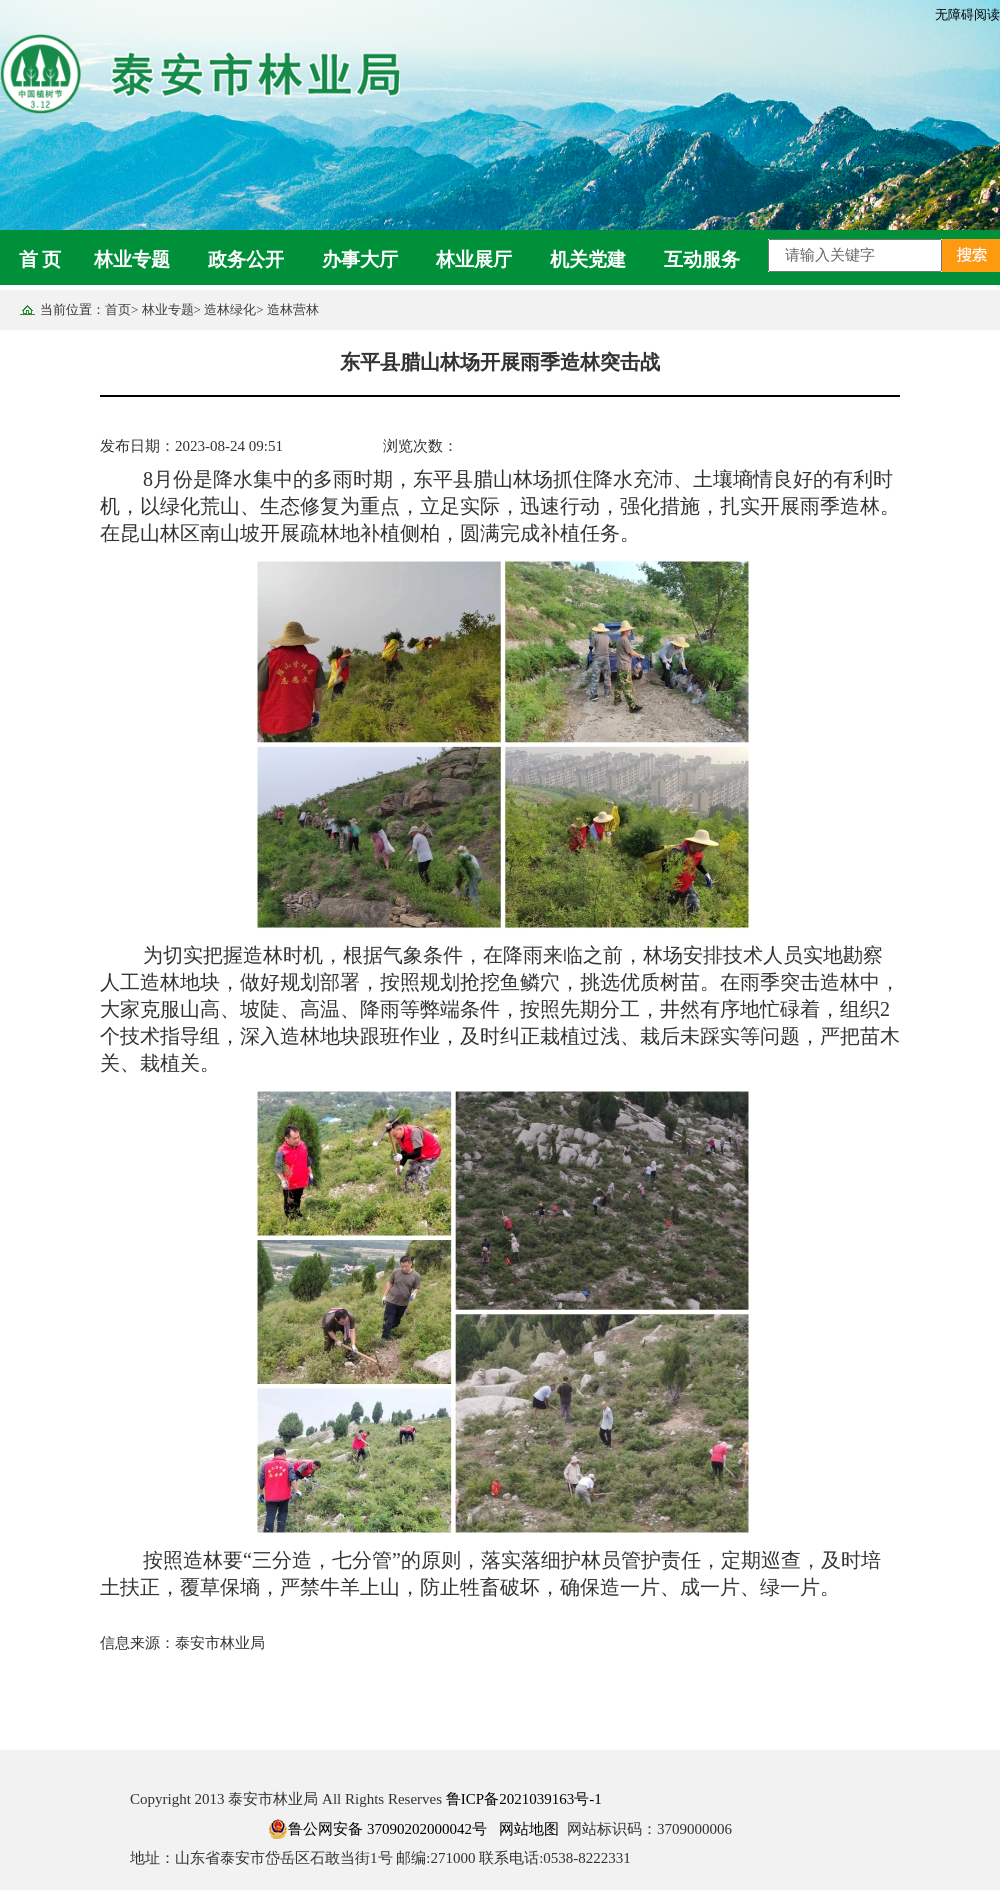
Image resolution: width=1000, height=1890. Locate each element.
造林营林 (293, 309)
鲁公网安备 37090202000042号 (377, 1829)
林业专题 (132, 259)
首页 (118, 309)
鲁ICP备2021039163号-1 (524, 1799)
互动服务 (702, 259)
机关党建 (588, 259)
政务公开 (246, 259)
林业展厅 (474, 259)
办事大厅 (360, 259)
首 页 (40, 259)
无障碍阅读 (967, 14)
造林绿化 (230, 309)
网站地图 (529, 1829)
